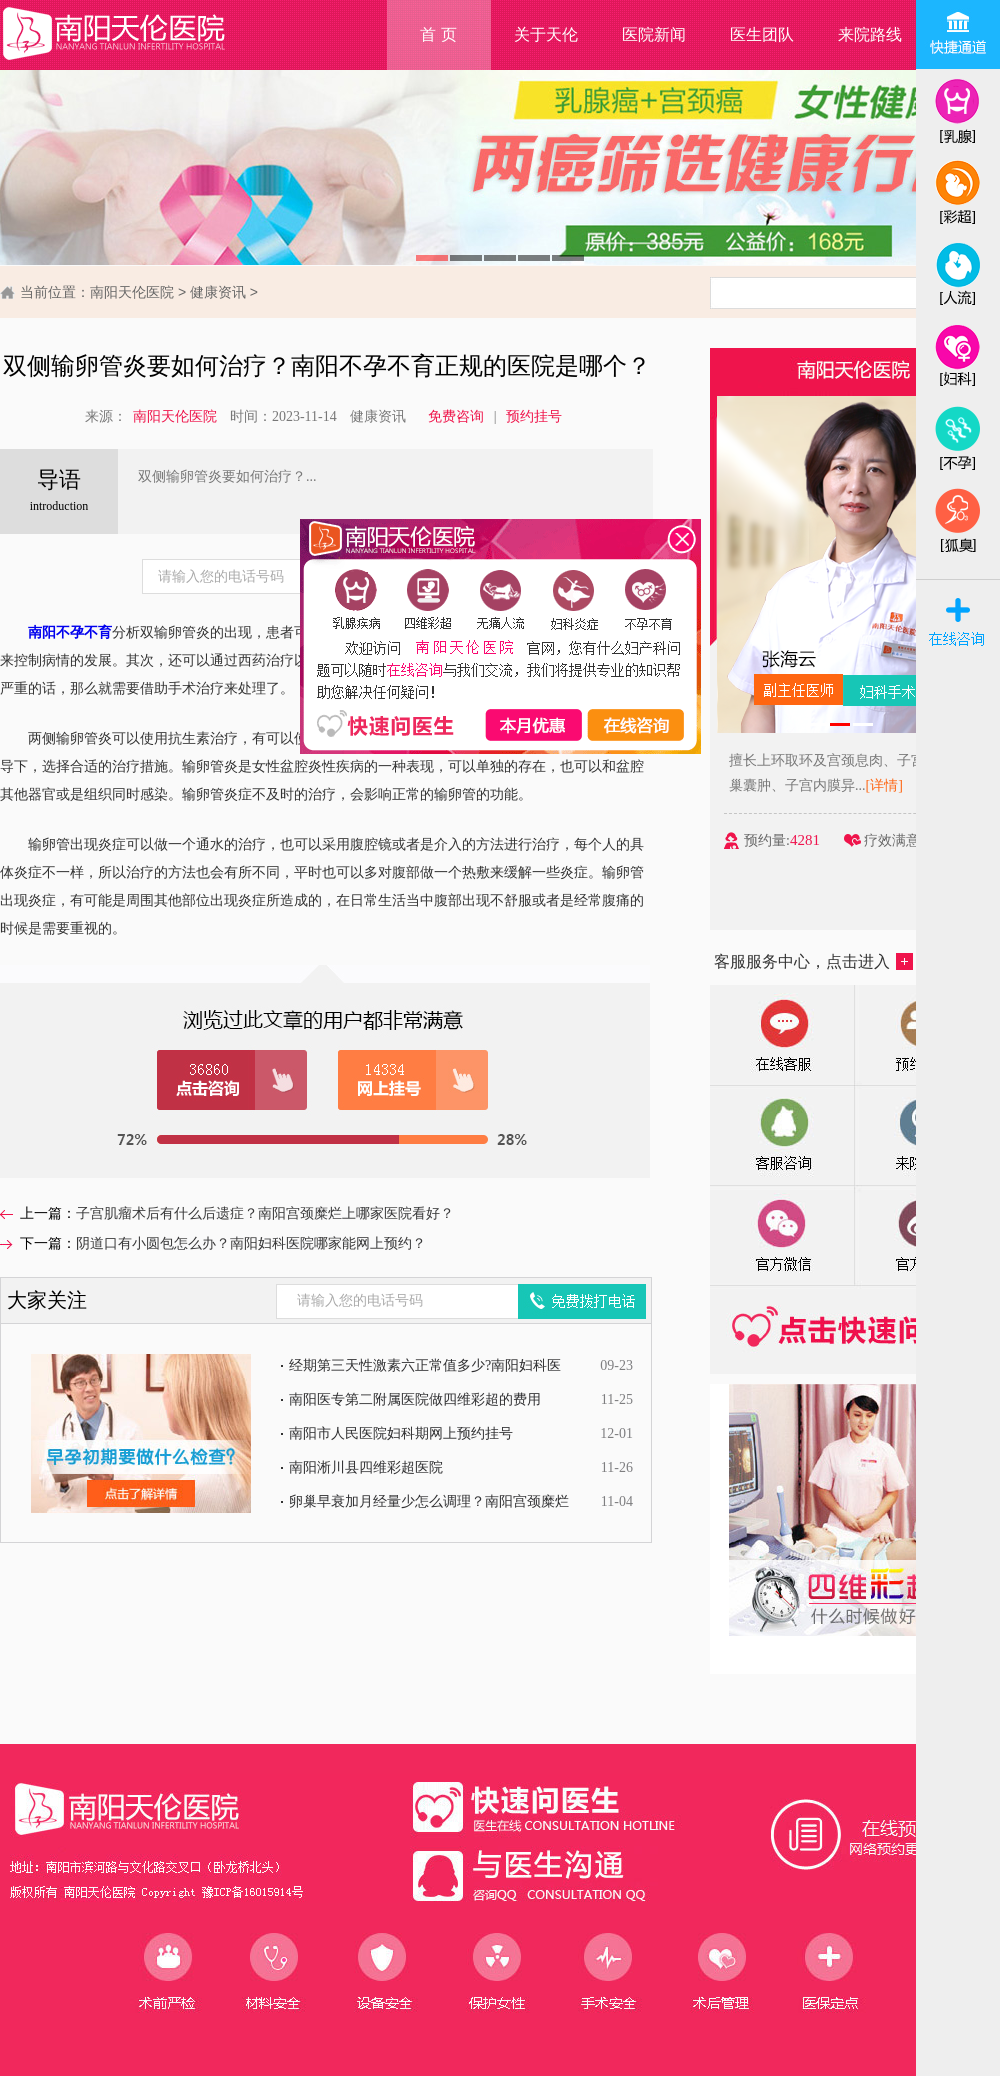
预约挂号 (534, 416)
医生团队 (762, 34)
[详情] (901, 785)
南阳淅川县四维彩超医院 (366, 1467)
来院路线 (870, 34)
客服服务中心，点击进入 (813, 961)
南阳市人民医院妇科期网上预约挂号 (401, 1433)
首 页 (438, 34)
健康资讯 (218, 292)
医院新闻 (654, 34)
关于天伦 (546, 34)
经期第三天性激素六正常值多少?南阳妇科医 (425, 1365)
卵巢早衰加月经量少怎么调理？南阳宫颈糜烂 (429, 1501)
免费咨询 (456, 416)
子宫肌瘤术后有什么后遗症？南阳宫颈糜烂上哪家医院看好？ (265, 1213)
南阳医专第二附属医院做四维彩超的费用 (415, 1399)
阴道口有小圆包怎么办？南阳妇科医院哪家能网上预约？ (251, 1243)
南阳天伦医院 (132, 292)
